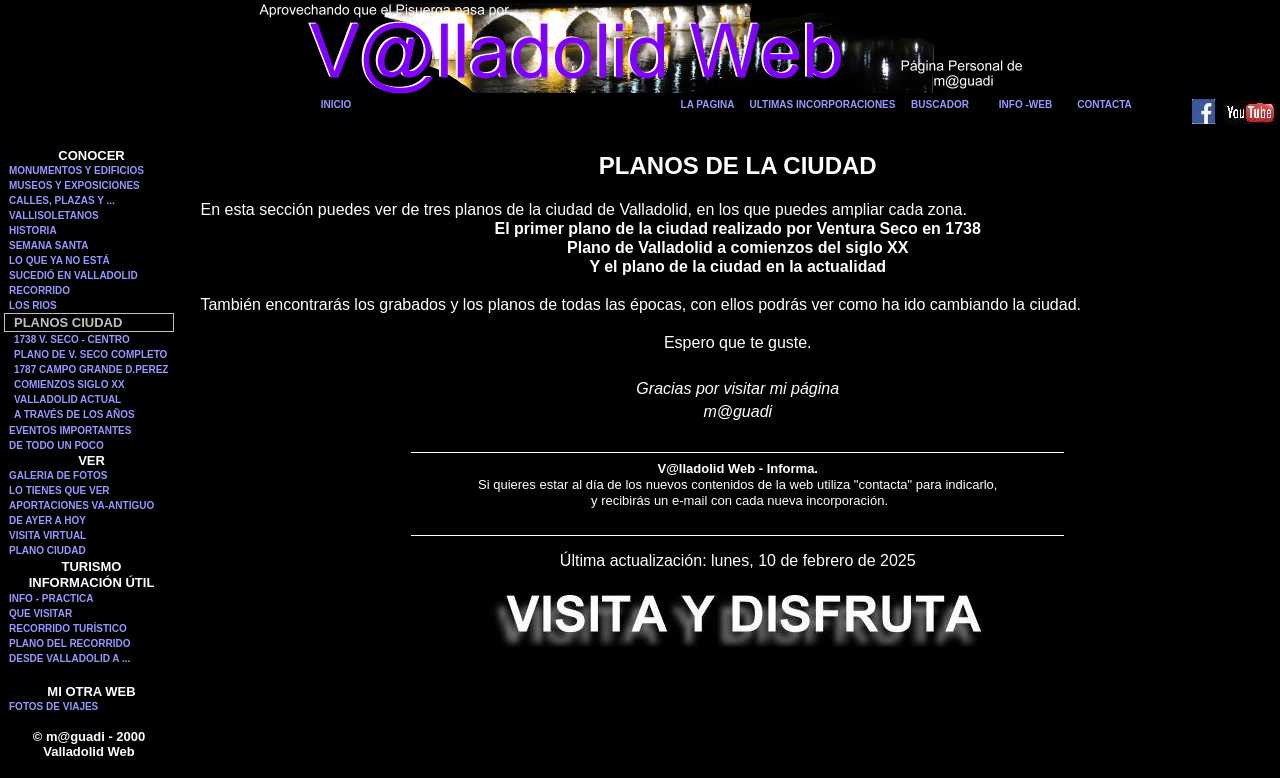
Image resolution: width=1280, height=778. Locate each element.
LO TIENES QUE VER (59, 490)
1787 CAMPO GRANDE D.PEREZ (91, 369)
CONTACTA (1104, 104)
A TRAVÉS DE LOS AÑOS (74, 414)
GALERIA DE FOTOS (58, 475)
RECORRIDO (39, 290)
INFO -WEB (1025, 104)
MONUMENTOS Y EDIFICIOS (76, 170)
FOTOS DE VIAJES (53, 706)
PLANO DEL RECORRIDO (70, 643)
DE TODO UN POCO (56, 445)
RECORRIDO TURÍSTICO (68, 628)
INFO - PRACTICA (51, 598)
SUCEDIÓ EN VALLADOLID (73, 275)
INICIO (336, 104)
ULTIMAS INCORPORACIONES (823, 104)
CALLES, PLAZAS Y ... (62, 200)
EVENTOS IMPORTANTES (70, 430)
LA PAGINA (708, 104)
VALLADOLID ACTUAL (67, 399)
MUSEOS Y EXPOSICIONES (74, 185)
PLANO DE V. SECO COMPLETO (90, 354)
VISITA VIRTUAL (47, 535)
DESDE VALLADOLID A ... (69, 658)
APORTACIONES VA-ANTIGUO (81, 505)
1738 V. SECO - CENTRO (72, 339)
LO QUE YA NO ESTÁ (59, 260)
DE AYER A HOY (47, 520)
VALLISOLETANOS (54, 215)
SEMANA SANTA (48, 245)
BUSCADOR (940, 104)
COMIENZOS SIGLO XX (69, 384)
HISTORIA (33, 230)
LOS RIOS (33, 305)
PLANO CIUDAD (47, 550)
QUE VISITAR (40, 613)
